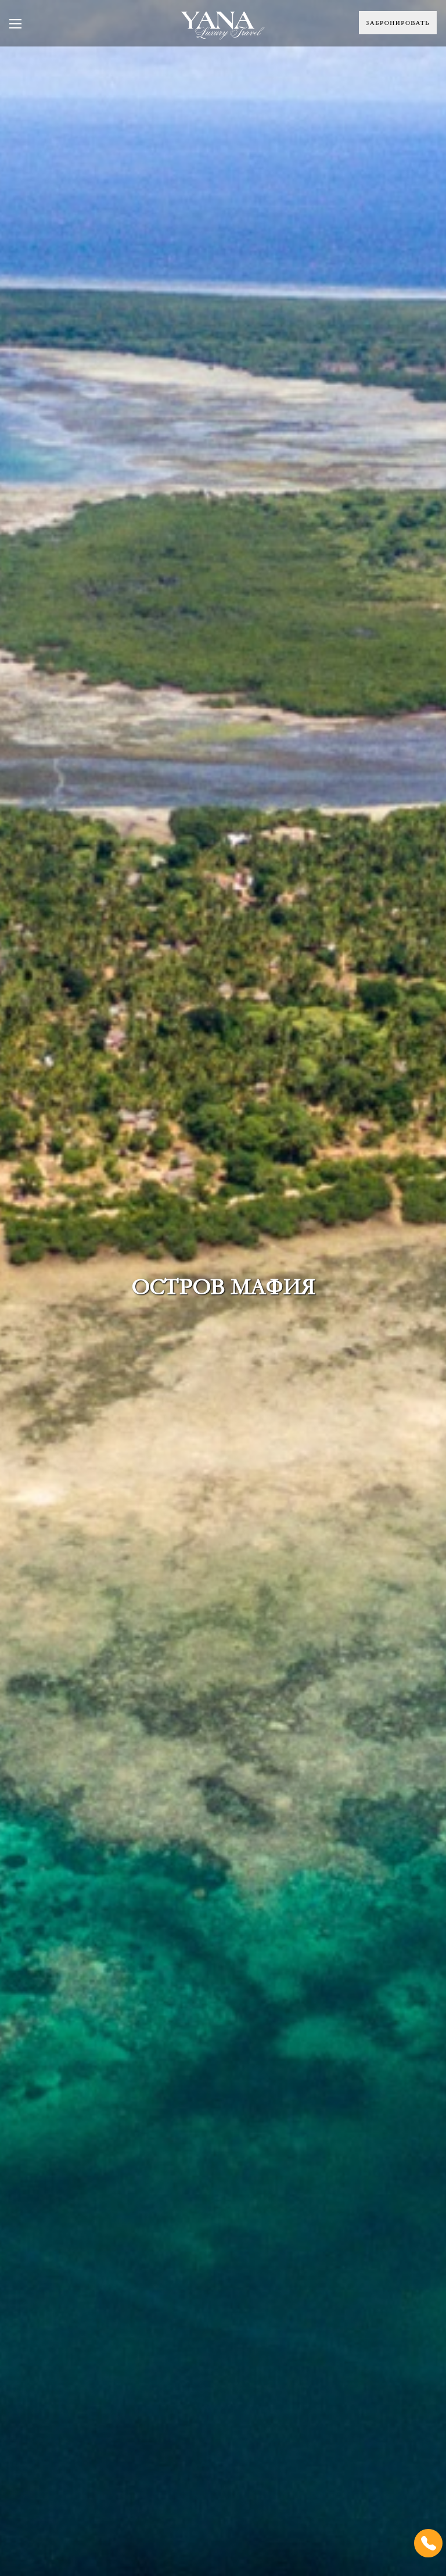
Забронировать (398, 22)
